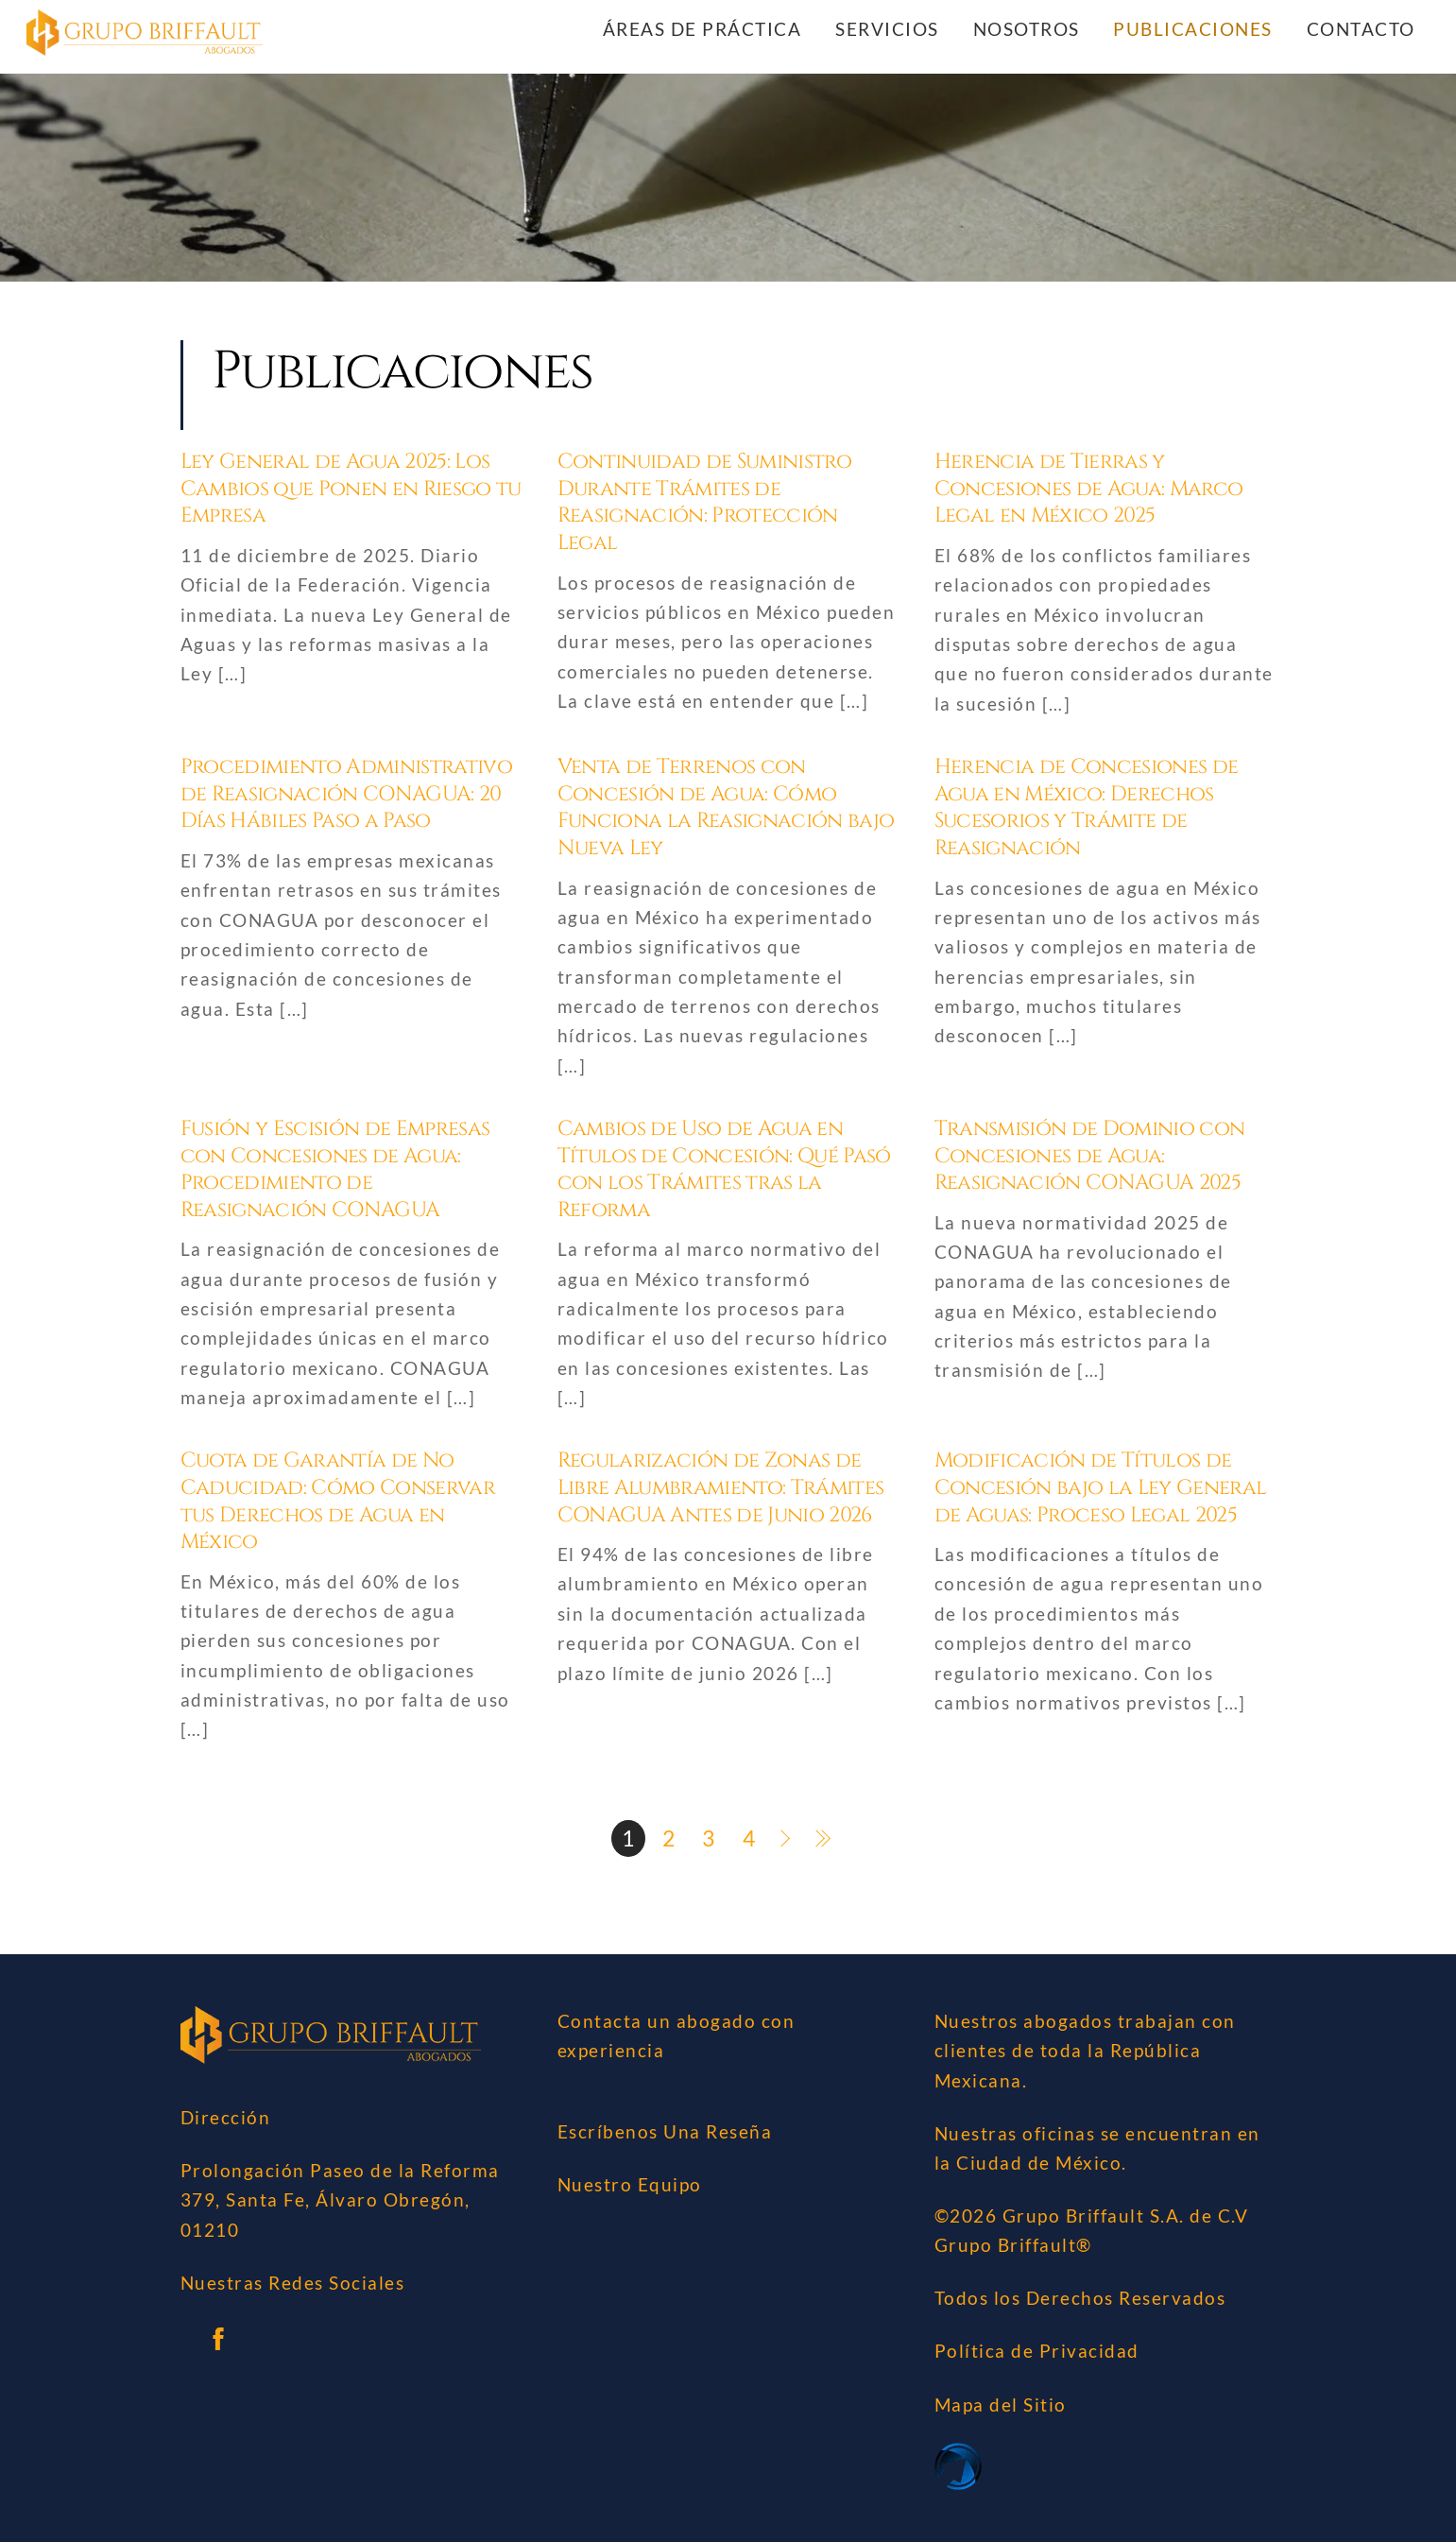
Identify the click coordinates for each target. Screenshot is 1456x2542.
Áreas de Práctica (702, 29)
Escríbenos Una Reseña (665, 2132)
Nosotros (1026, 29)
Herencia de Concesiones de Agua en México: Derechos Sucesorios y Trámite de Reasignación (1086, 807)
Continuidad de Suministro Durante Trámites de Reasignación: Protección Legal (704, 503)
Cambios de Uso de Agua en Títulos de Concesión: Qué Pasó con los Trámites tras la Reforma (724, 1169)
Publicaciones (1193, 29)
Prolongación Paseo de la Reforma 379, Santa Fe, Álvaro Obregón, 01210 (340, 2200)
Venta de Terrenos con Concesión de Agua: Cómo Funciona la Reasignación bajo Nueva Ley (726, 807)
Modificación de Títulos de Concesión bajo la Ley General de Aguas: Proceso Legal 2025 (1100, 1488)
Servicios (887, 29)
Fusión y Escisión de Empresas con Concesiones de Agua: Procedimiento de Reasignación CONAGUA (335, 1169)
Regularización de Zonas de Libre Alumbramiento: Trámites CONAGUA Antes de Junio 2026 (720, 1488)
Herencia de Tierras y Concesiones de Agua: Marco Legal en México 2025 (1088, 489)
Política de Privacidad (1036, 2351)
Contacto (1361, 29)
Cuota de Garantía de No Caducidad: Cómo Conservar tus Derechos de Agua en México (338, 1502)
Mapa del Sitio (1000, 2404)
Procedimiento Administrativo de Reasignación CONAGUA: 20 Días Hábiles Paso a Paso (346, 793)
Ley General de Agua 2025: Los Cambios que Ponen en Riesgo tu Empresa (351, 489)
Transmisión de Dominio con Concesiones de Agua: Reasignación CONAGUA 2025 (1089, 1155)
